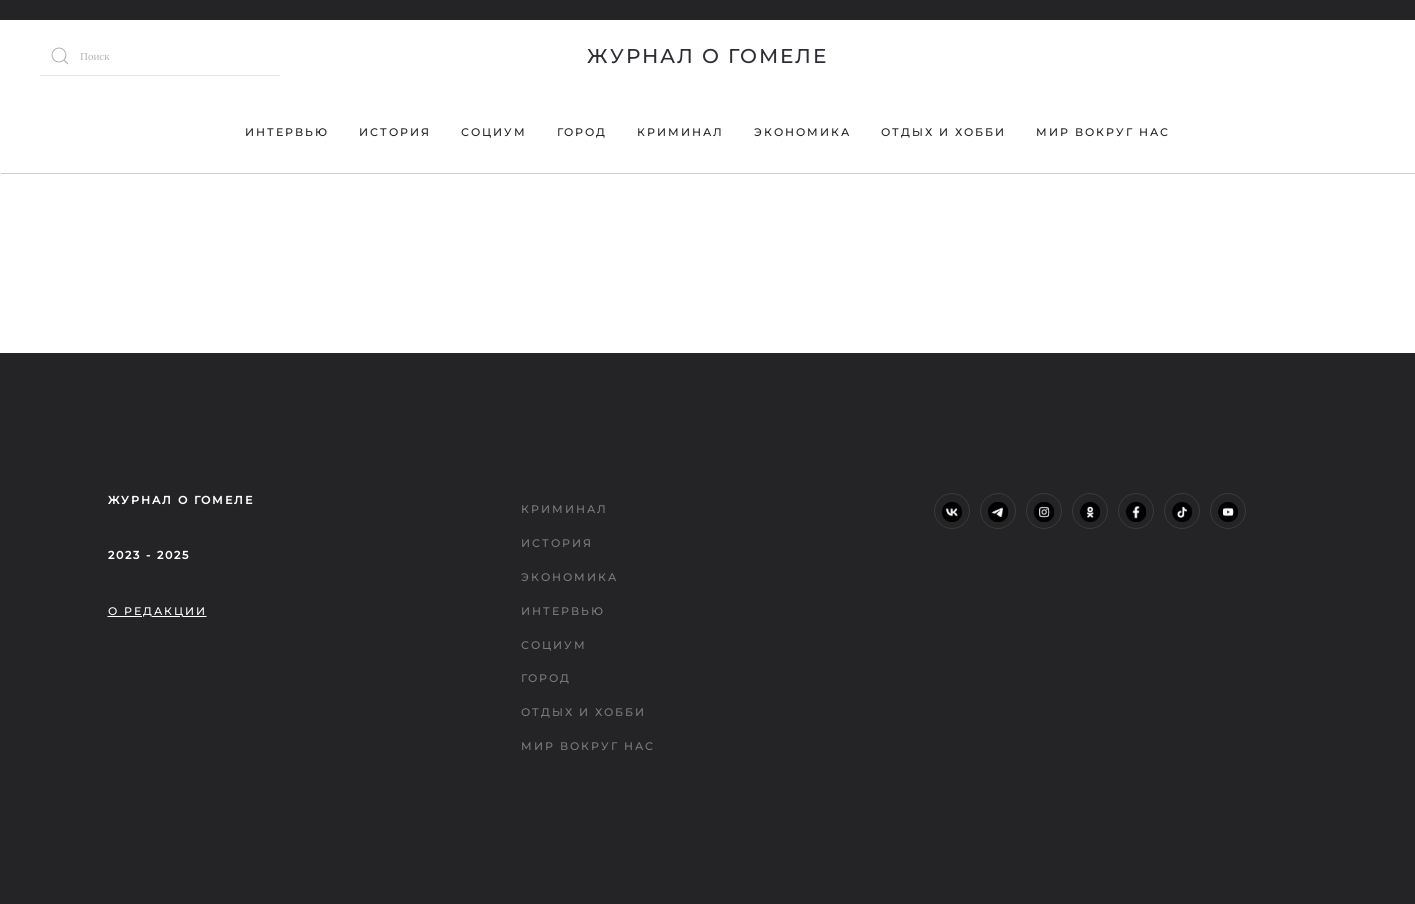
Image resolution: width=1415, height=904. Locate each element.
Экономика (802, 132)
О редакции (157, 611)
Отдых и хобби (943, 132)
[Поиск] (160, 56)
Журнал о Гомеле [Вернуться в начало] (707, 56)
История (395, 132)
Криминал (680, 132)
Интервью (287, 132)
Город (582, 132)
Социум (494, 132)
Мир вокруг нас (1103, 132)
